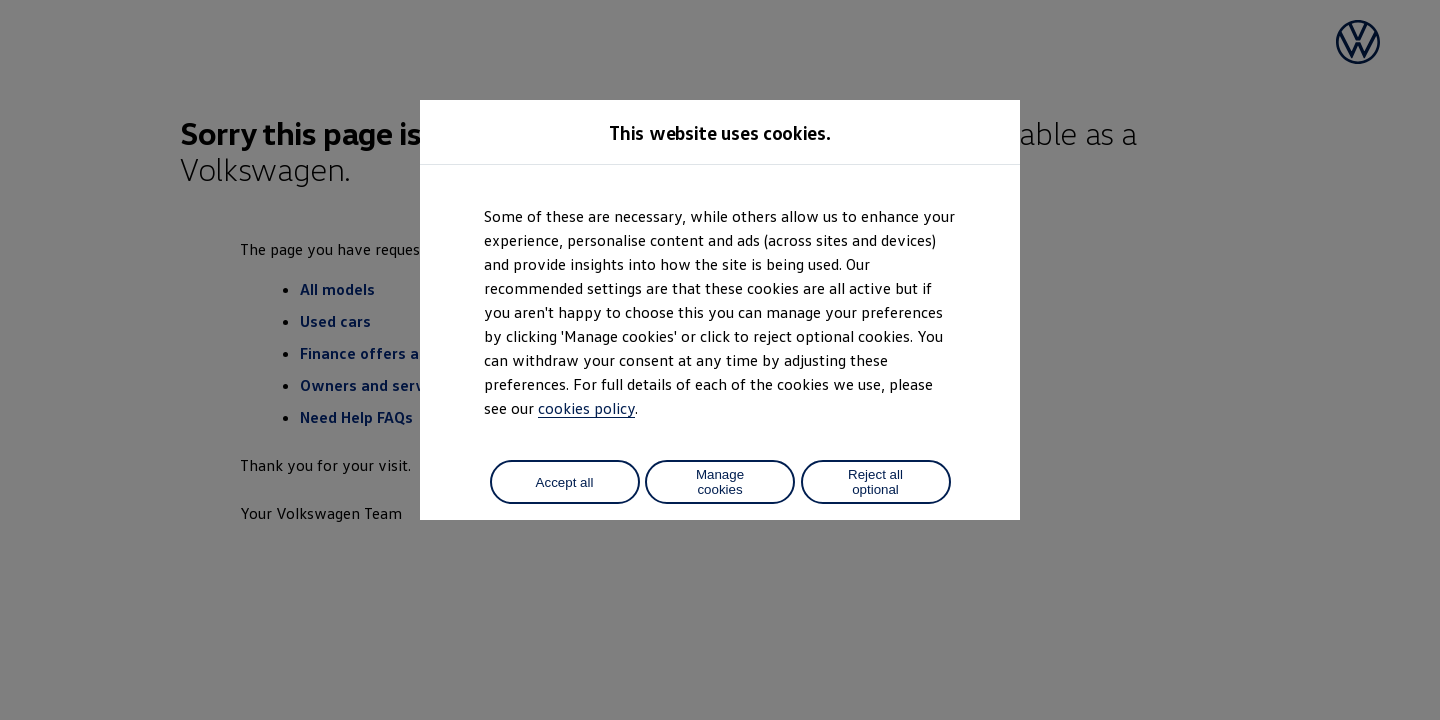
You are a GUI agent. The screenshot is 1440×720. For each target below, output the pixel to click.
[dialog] (720, 360)
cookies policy (586, 408)
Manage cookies (720, 482)
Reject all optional (875, 482)
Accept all (565, 482)
